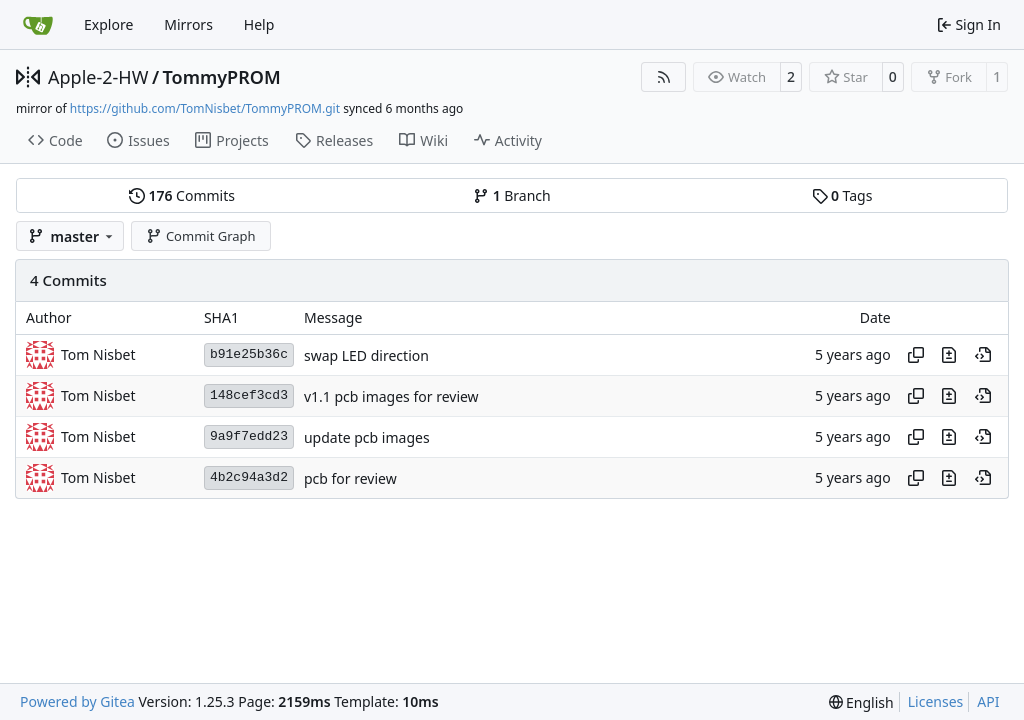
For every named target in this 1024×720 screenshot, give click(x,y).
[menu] (861, 702)
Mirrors (188, 24)
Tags (842, 195)
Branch (512, 195)
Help (259, 24)
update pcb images (367, 437)
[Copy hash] (916, 355)
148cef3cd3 (249, 395)
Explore (108, 24)
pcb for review (350, 478)
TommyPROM (222, 77)
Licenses (936, 701)
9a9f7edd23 (249, 436)
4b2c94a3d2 (249, 477)
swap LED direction (366, 355)
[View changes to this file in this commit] (949, 355)
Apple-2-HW (98, 77)
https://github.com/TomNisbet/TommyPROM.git (205, 108)
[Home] (38, 25)
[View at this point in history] (983, 355)
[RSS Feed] (664, 77)
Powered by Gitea (77, 701)
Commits (182, 195)
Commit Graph (200, 236)
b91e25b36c (249, 354)
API (988, 701)
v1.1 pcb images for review (391, 396)
